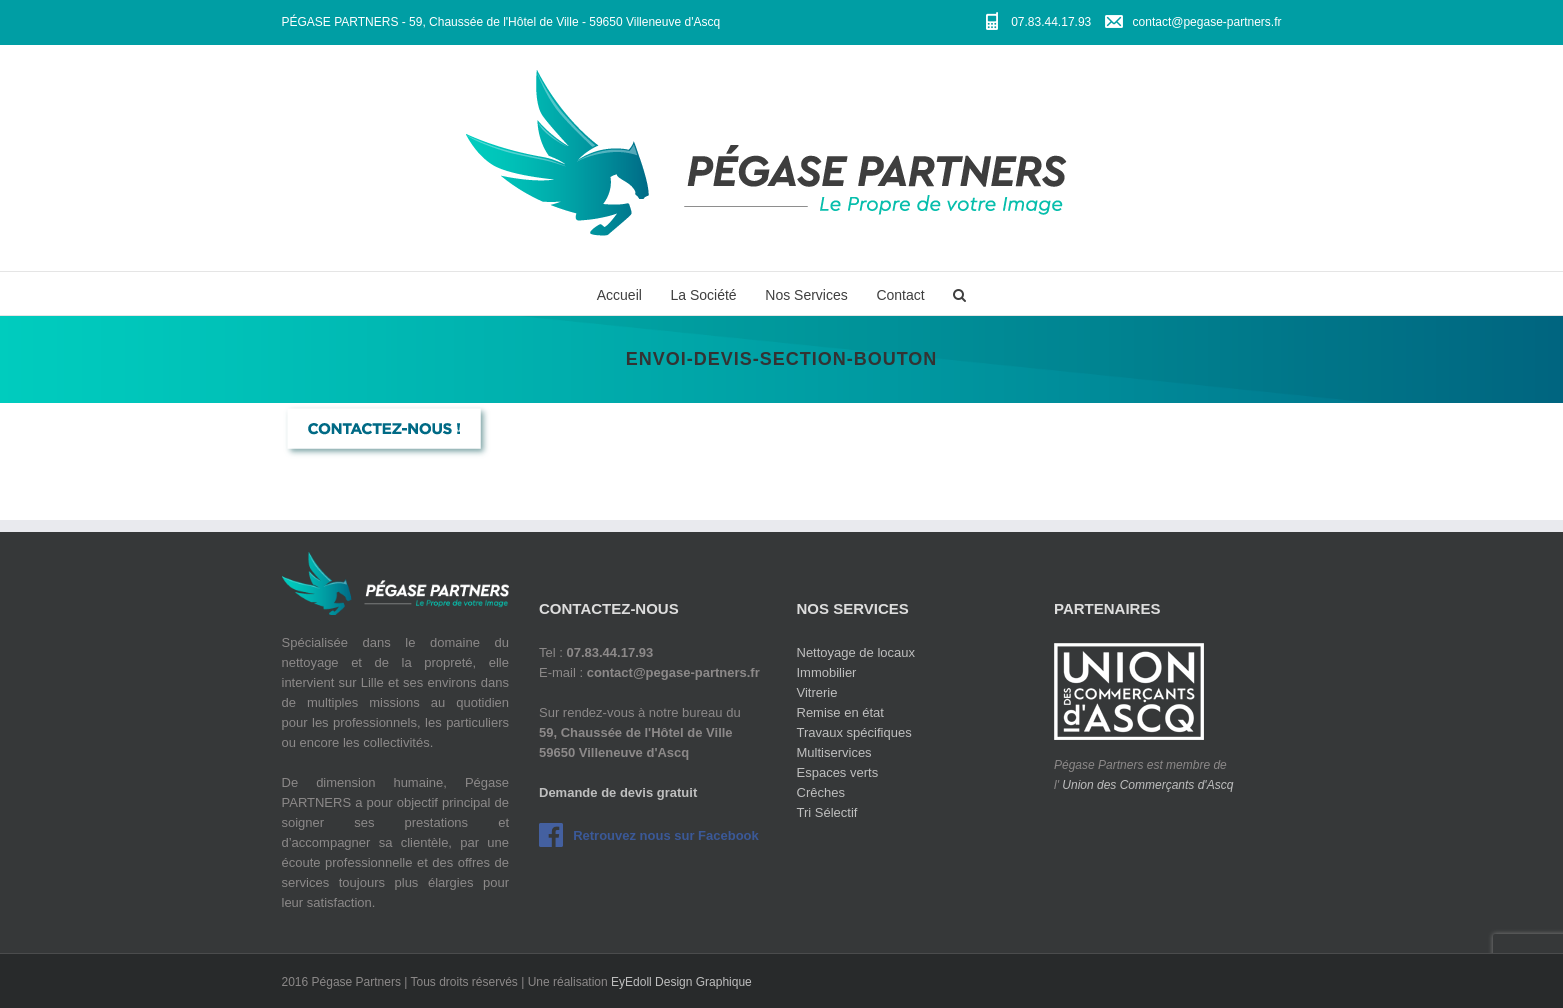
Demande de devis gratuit (618, 792)
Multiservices (834, 752)
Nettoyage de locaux (856, 652)
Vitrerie (817, 692)
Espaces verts (838, 772)
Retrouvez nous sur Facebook (666, 835)
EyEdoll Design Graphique (681, 982)
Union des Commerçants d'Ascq (1147, 785)
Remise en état (840, 712)
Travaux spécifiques (854, 732)
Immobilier (827, 672)
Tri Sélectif (827, 812)
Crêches (821, 792)
